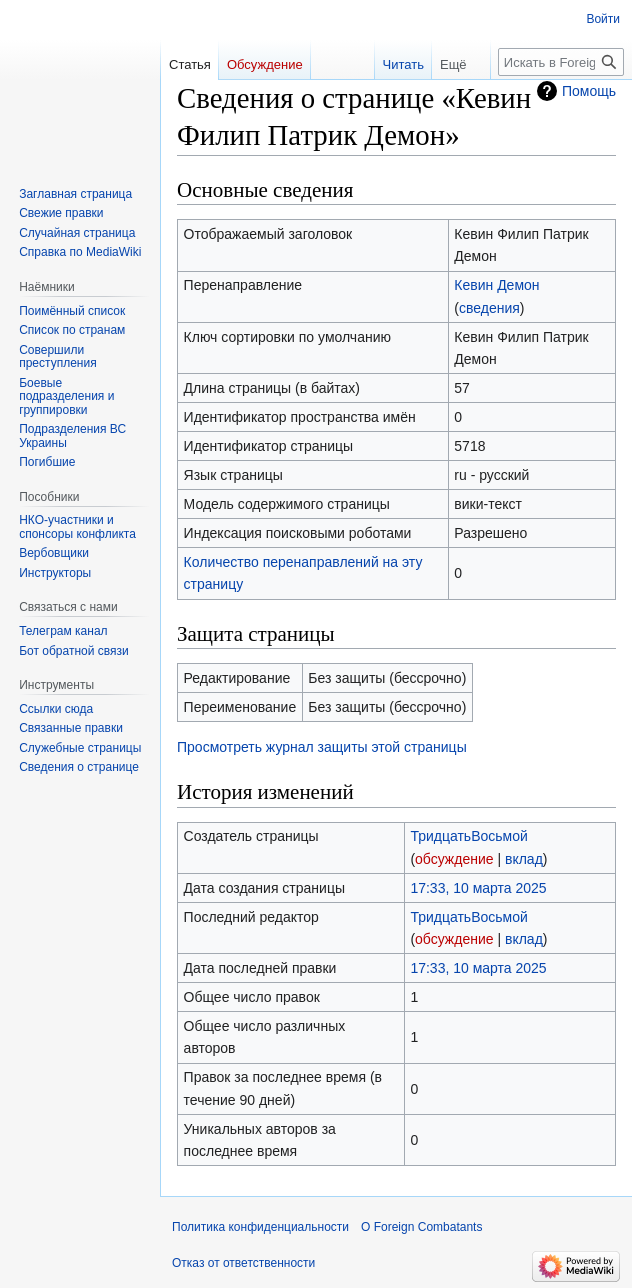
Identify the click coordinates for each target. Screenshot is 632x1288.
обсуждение (454, 859)
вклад (524, 859)
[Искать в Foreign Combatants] (561, 62)
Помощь (589, 91)
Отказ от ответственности (243, 1263)
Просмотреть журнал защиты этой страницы (322, 747)
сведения (489, 308)
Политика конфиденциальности (260, 1227)
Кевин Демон (496, 285)
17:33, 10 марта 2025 (478, 888)
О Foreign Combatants (421, 1227)
